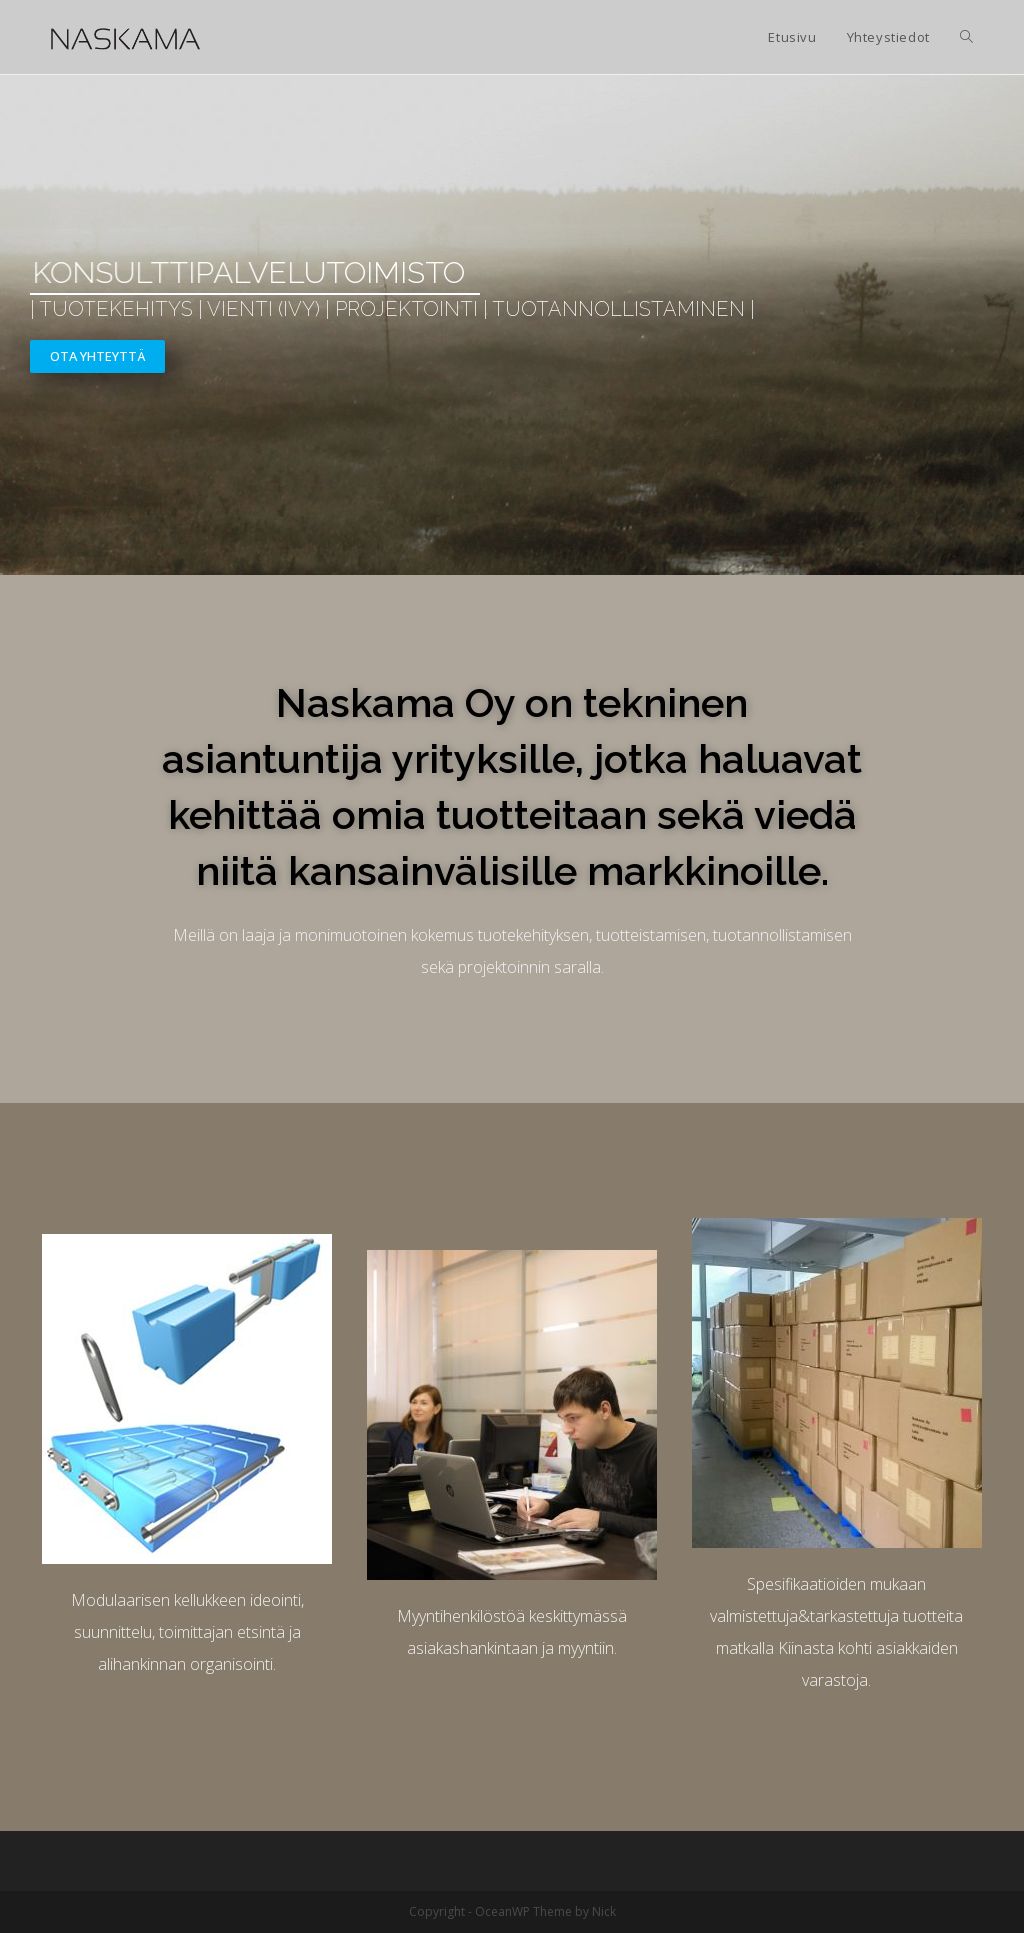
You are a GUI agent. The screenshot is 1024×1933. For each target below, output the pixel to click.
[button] (97, 356)
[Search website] (966, 37)
